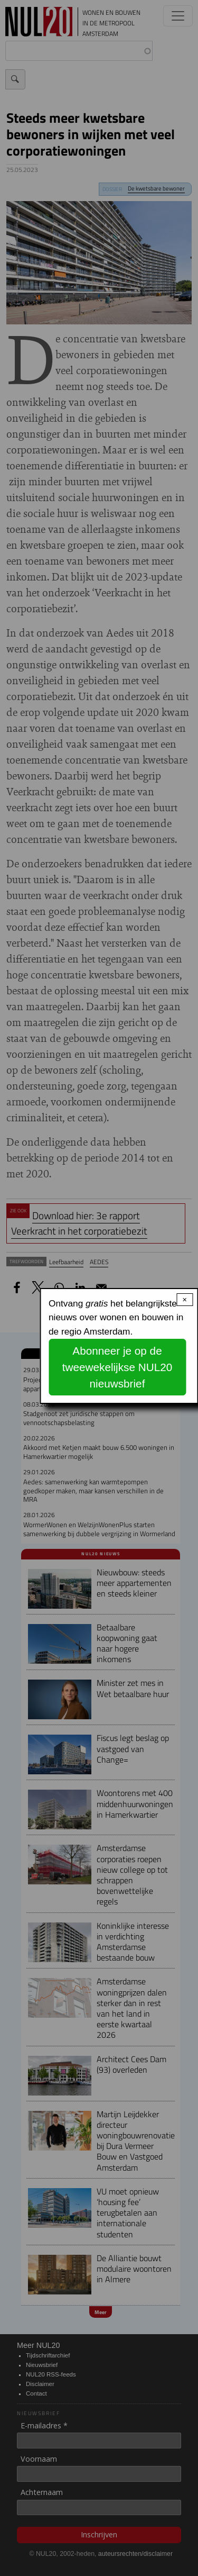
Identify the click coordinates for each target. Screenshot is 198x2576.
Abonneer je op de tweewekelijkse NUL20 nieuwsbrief (117, 1367)
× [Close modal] (185, 1299)
